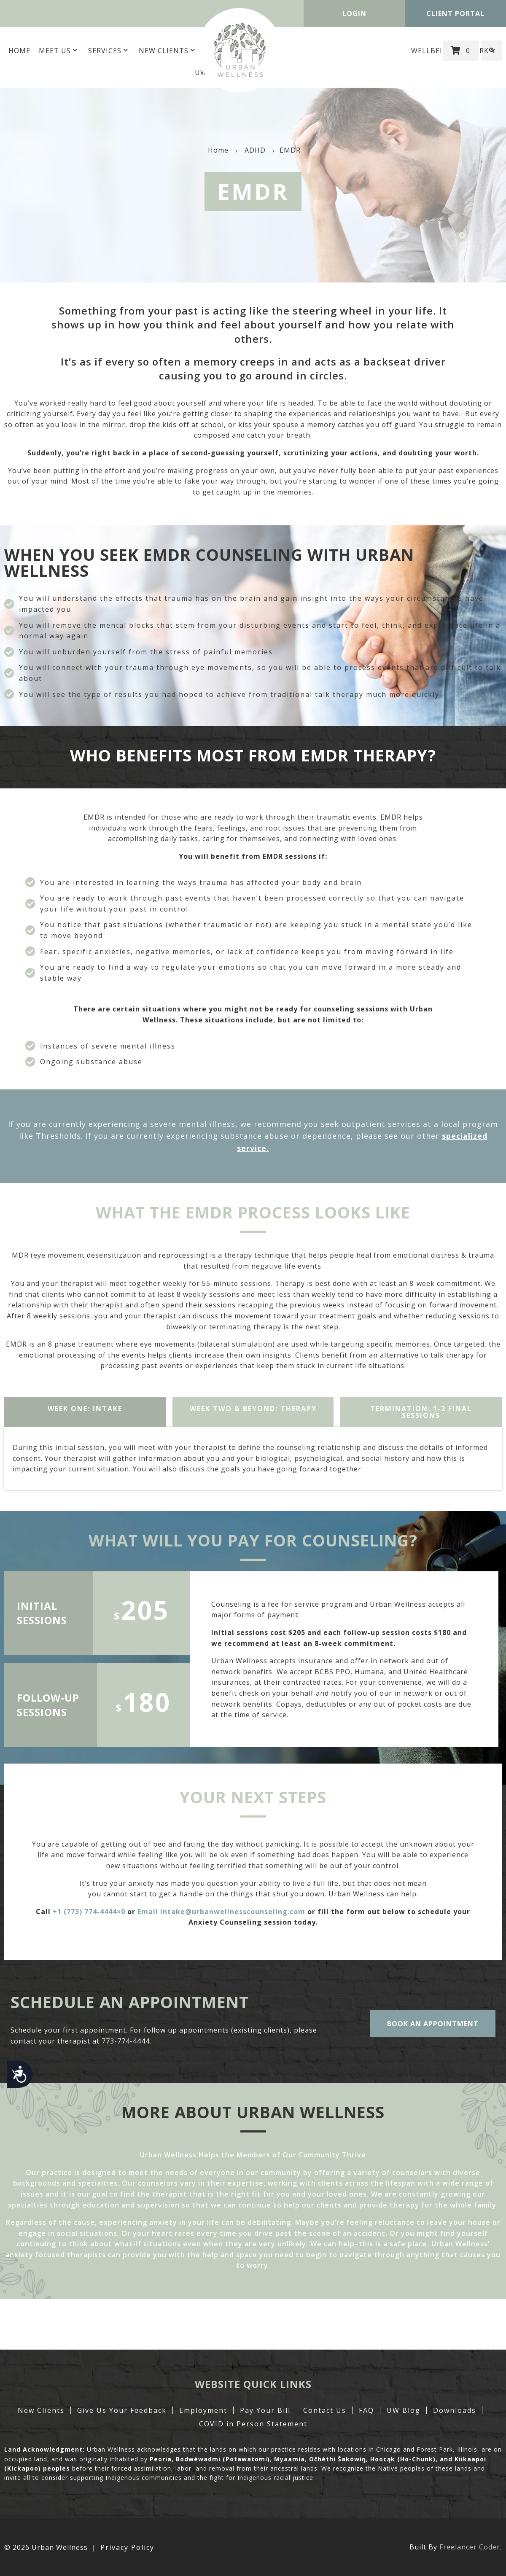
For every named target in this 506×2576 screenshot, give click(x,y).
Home (19, 50)
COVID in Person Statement (253, 2423)
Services (109, 50)
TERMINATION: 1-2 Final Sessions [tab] (421, 1412)
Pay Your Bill (265, 2410)
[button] (492, 50)
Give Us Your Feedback (122, 2410)
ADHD (255, 150)
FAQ (366, 2410)
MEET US (59, 50)
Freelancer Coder (469, 2547)
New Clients (168, 50)
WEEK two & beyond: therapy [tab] (253, 1408)
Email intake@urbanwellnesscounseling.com (221, 1911)
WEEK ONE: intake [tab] (85, 1408)
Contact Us (324, 2410)
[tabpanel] (253, 1458)
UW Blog (403, 2410)
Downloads (454, 2410)
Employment (203, 2410)
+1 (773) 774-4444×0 (89, 1911)
